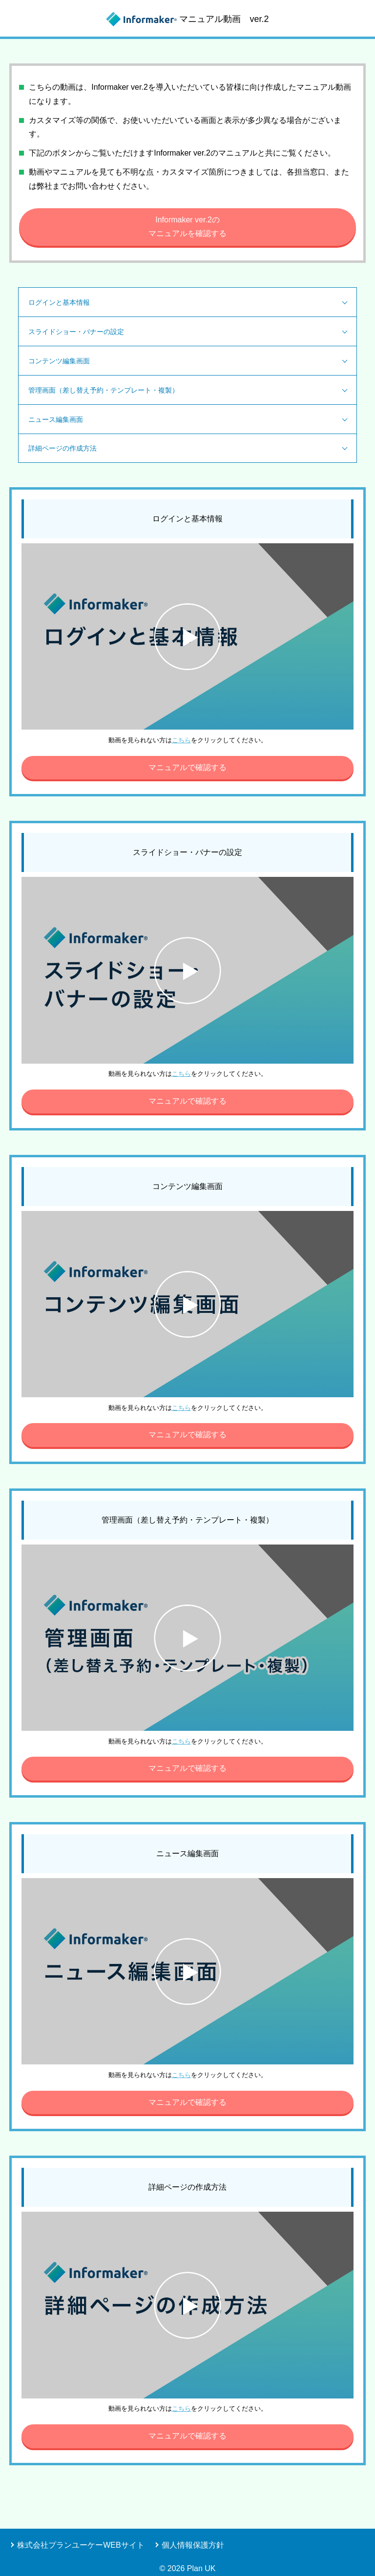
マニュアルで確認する (187, 767)
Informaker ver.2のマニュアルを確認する (187, 227)
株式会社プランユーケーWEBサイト (80, 2545)
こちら (181, 740)
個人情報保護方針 (193, 2545)
